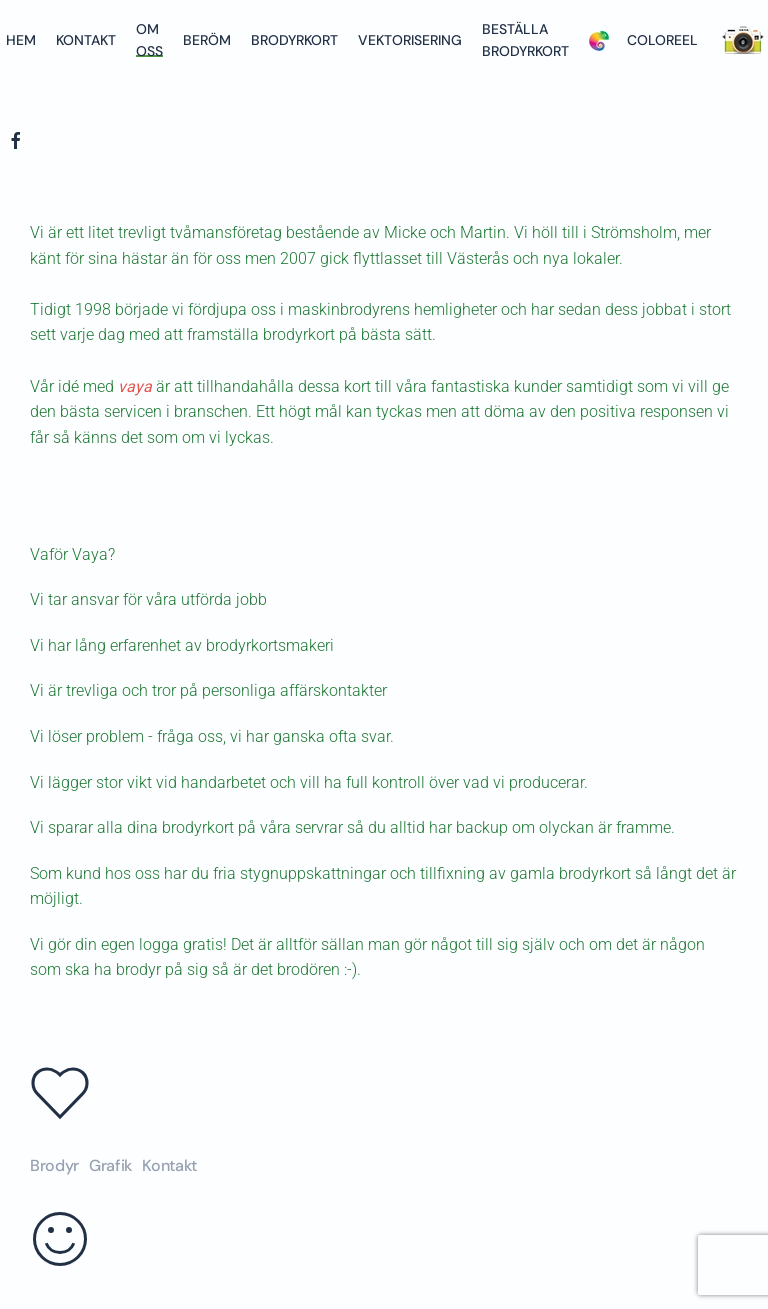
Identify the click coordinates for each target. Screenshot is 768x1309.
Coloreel (643, 40)
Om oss (149, 40)
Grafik (110, 1165)
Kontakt (86, 40)
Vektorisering (410, 40)
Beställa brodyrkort (525, 40)
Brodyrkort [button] (294, 40)
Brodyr (54, 1165)
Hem (21, 40)
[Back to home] (3, 90)
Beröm (207, 40)
